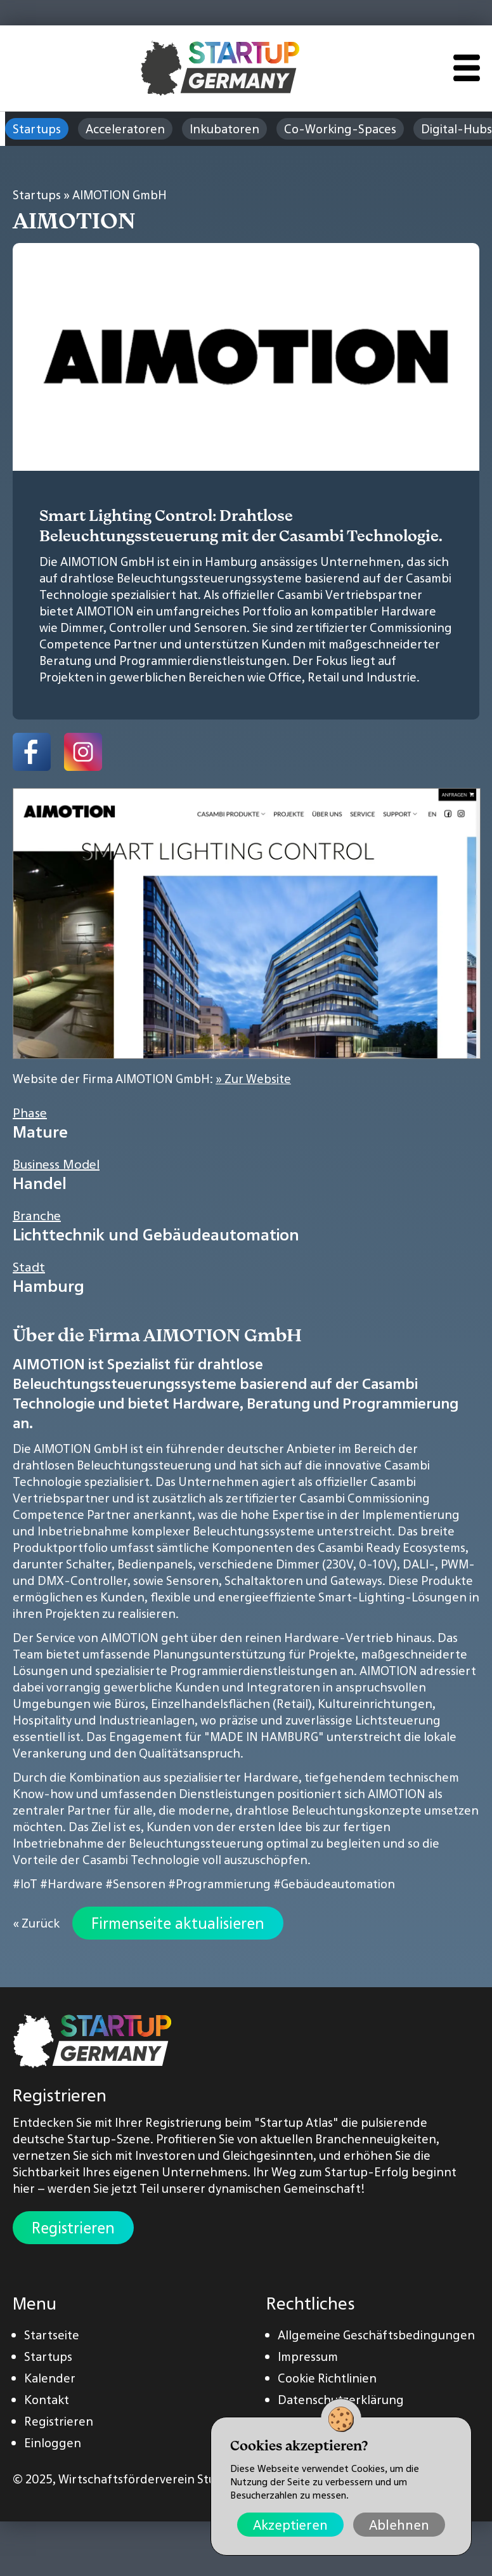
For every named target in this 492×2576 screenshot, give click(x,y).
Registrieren (73, 2228)
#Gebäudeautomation (334, 1884)
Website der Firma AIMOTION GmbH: (152, 1078)
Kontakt (46, 2399)
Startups (37, 129)
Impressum (308, 2356)
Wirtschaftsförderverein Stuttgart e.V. (165, 2479)
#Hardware (71, 1884)
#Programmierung (219, 1884)
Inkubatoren (224, 129)
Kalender (49, 2378)
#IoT (25, 1884)
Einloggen (52, 2443)
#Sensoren (135, 1884)
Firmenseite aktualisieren (177, 1923)
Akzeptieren (290, 2524)
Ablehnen (399, 2524)
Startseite (51, 2335)
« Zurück (36, 1923)
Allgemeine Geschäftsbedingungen (376, 2335)
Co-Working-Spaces (340, 129)
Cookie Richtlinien (327, 2378)
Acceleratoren (125, 129)
